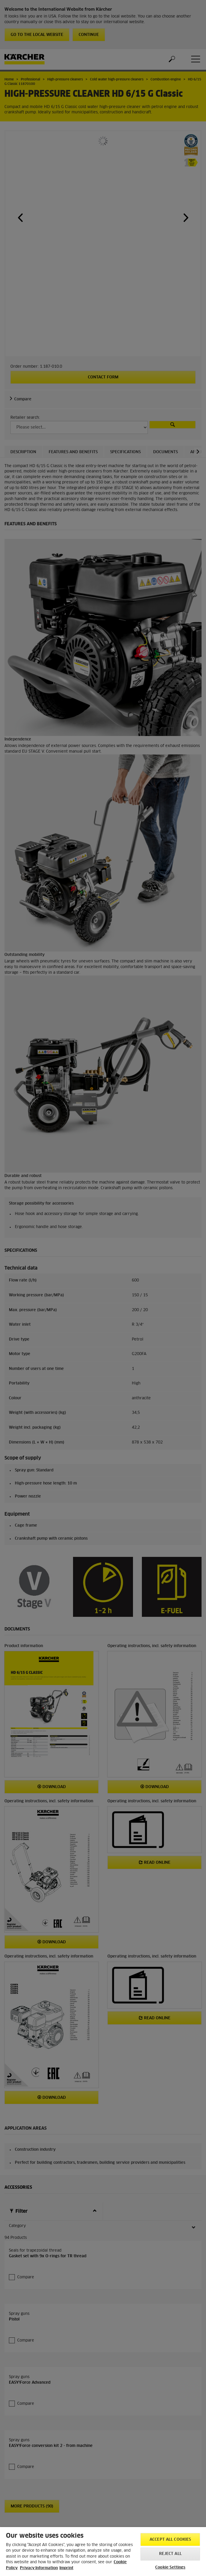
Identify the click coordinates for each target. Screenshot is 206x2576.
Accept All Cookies (170, 2540)
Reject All (170, 2554)
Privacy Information (39, 2568)
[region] (103, 2551)
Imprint (66, 2568)
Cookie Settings (170, 2567)
